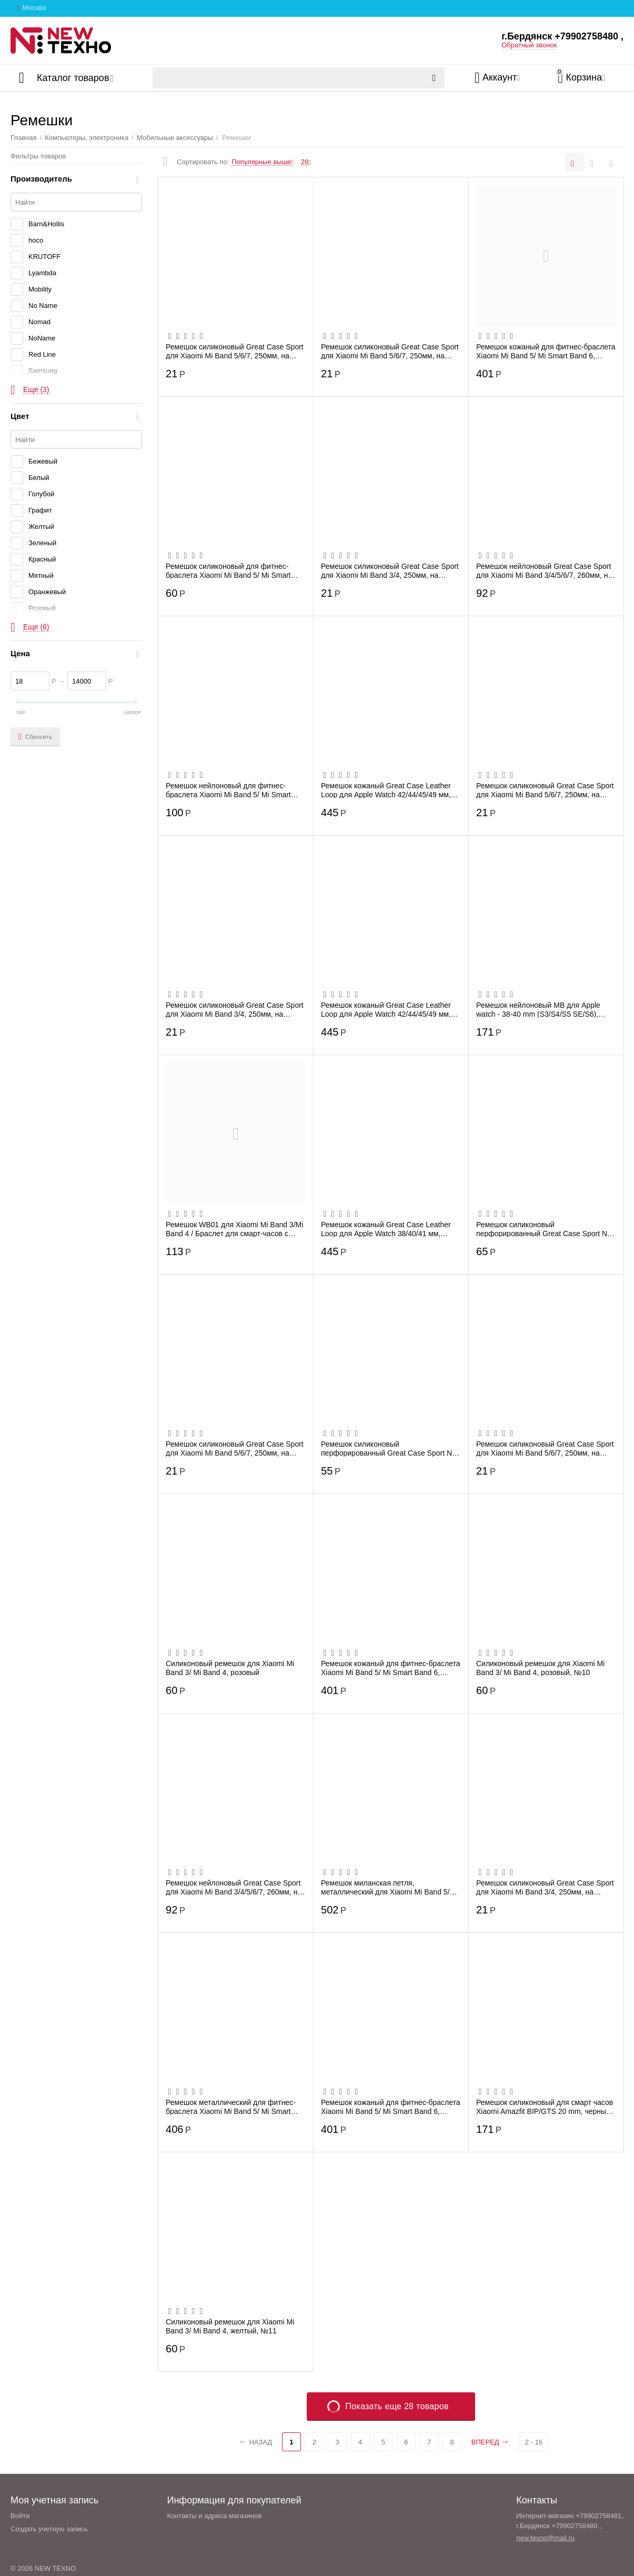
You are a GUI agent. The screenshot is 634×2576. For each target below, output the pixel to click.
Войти (20, 2516)
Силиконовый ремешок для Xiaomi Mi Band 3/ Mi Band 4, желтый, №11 (230, 2326)
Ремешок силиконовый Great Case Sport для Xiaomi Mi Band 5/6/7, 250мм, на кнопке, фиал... (235, 351)
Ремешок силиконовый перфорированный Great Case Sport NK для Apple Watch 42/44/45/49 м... (544, 1228)
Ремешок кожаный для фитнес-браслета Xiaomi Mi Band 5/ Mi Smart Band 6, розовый (390, 2106)
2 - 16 (533, 2442)
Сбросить (35, 737)
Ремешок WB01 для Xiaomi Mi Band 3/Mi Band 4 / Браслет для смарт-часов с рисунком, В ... (234, 1228)
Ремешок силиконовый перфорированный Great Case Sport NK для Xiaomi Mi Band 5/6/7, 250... (389, 1448)
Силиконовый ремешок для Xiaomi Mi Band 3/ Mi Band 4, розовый (230, 1667)
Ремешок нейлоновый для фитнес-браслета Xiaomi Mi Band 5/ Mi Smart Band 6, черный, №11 (228, 789)
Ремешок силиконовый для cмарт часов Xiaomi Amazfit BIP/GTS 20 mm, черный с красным (546, 2106)
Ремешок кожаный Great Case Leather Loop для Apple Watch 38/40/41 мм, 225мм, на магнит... (386, 1228)
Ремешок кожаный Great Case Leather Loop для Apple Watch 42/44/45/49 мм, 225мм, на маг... (386, 789)
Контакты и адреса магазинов (214, 2516)
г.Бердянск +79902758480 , (562, 36)
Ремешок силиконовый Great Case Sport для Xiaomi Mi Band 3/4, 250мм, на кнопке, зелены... (390, 570)
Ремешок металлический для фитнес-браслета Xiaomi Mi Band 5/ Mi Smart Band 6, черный (231, 2106)
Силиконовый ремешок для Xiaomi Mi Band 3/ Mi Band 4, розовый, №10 (540, 1667)
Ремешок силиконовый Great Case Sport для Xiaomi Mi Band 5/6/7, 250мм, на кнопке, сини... (390, 351)
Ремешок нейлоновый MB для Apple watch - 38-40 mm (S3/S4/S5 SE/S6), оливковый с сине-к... (538, 1009)
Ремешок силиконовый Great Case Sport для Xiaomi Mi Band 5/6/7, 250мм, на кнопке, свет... (545, 789)
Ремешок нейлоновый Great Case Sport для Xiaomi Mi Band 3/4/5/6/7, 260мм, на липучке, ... (544, 570)
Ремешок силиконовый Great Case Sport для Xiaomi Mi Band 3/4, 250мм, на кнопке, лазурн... (545, 1887)
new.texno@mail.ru (545, 2538)
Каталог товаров (73, 78)
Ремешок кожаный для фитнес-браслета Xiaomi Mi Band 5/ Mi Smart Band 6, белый (390, 1667)
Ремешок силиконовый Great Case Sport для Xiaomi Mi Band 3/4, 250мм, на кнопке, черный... (235, 1009)
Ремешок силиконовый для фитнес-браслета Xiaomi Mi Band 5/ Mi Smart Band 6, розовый (228, 570)
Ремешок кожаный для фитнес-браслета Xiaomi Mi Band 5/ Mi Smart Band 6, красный (546, 351)
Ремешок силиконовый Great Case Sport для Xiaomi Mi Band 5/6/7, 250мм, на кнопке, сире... (235, 1448)
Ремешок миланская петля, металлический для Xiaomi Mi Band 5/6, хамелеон (388, 1887)
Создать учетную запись (49, 2529)
